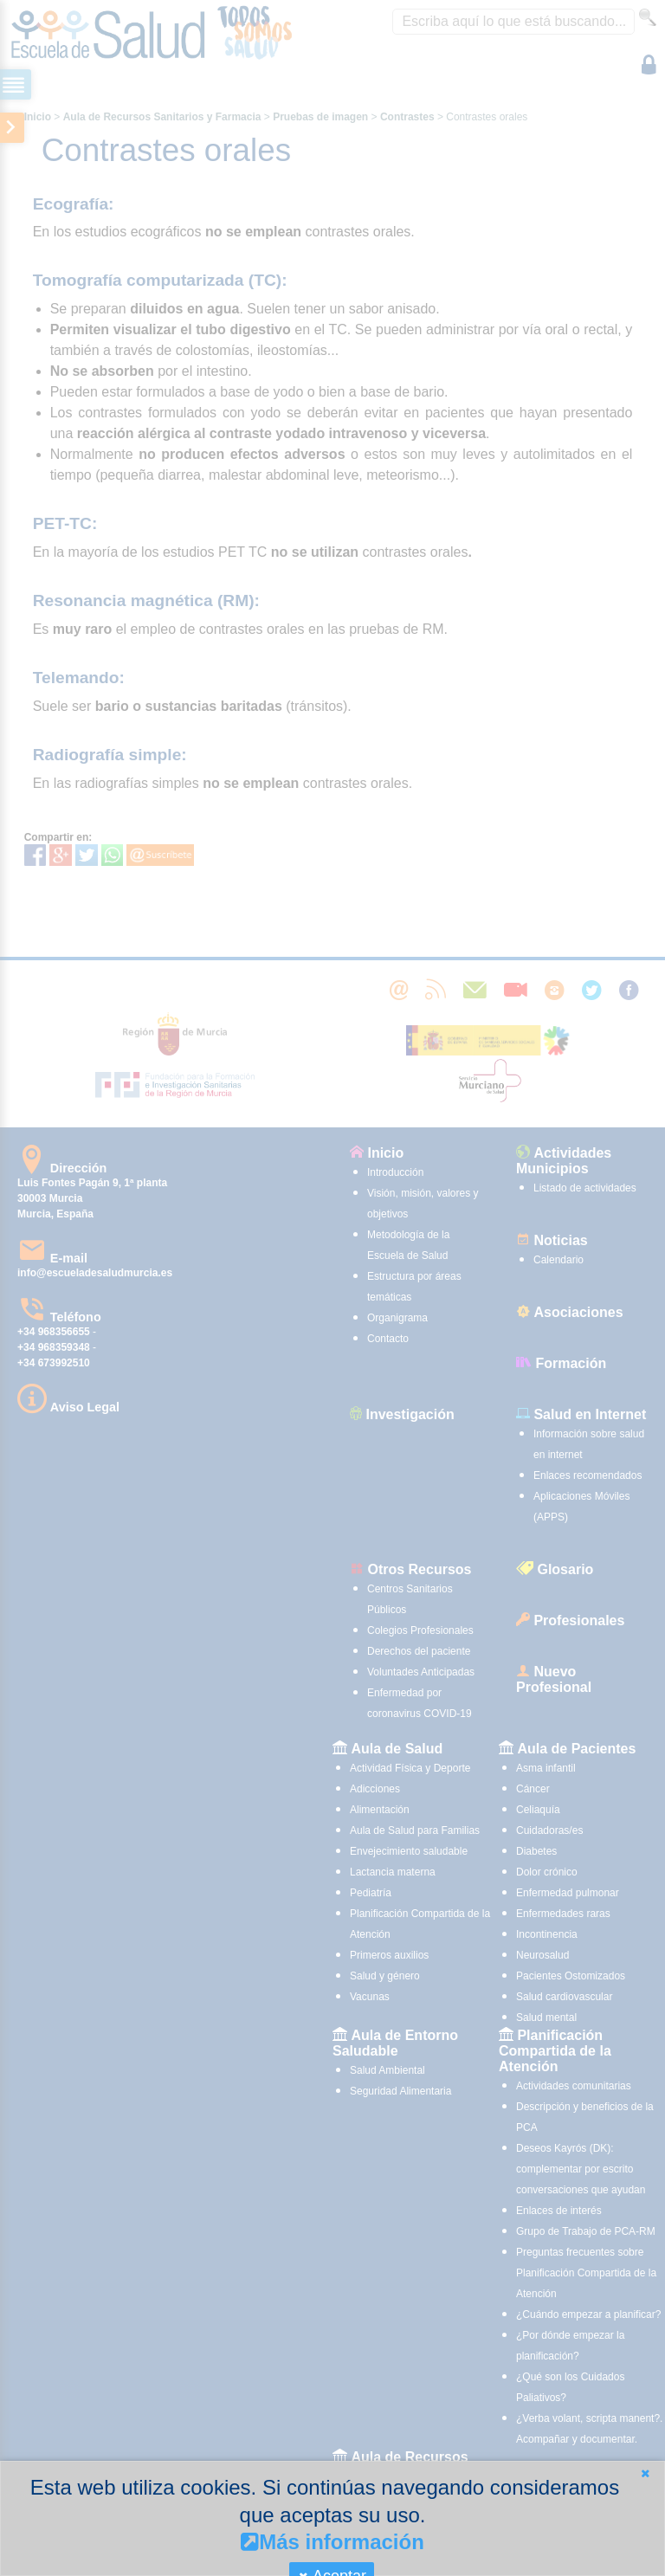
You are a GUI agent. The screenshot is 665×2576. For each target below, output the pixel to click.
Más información (332, 2541)
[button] (645, 2473)
